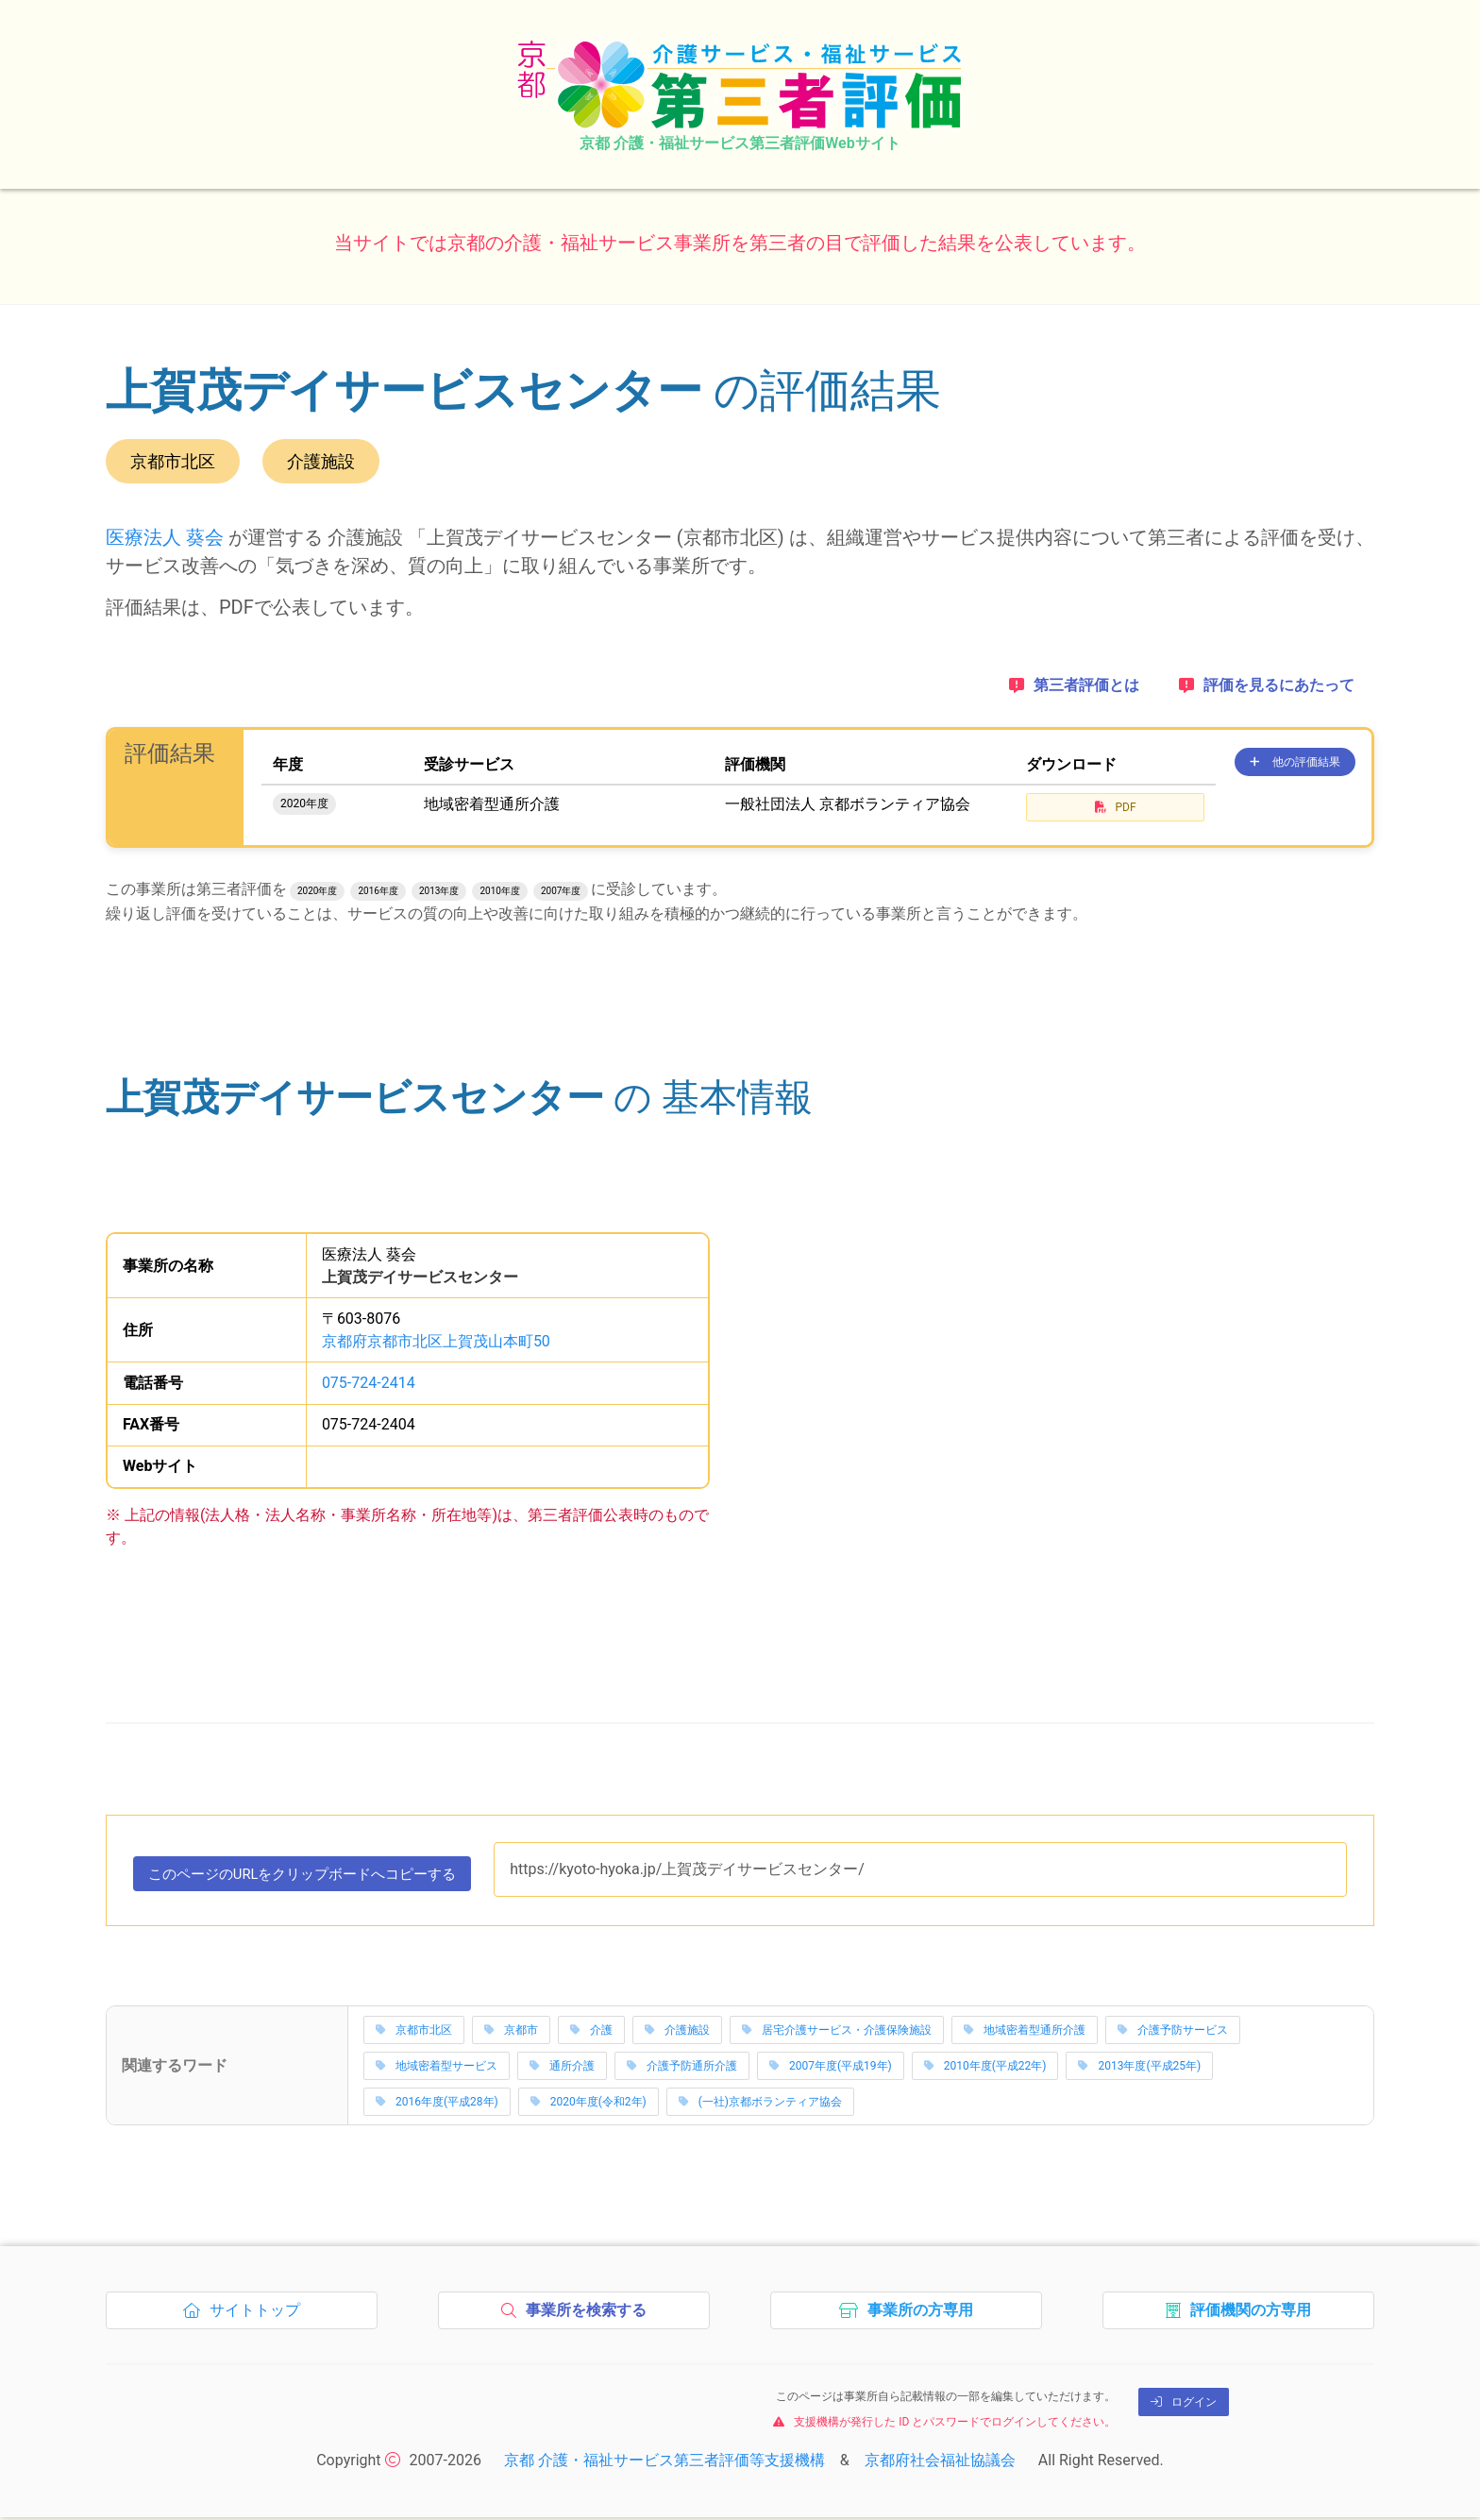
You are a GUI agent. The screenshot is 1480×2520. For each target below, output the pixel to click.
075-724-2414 (368, 1383)
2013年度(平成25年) (1139, 2068)
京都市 (511, 2032)
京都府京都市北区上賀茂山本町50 (436, 1341)
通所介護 (562, 2068)
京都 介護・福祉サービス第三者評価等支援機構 (664, 2463)
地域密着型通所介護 (1024, 2032)
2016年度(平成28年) (437, 2104)
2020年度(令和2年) (588, 2104)
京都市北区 (414, 2032)
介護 (591, 2032)
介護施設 (677, 2032)
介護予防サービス (1173, 2032)
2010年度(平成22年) (985, 2068)
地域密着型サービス (436, 2068)
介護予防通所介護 (682, 2068)
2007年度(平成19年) (830, 2068)
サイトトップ (247, 2318)
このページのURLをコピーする (314, 1879)
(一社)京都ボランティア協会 (760, 2104)
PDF (1115, 807)
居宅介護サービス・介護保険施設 (837, 2032)
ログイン (1184, 2404)
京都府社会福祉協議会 (940, 2463)
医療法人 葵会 (165, 537)
